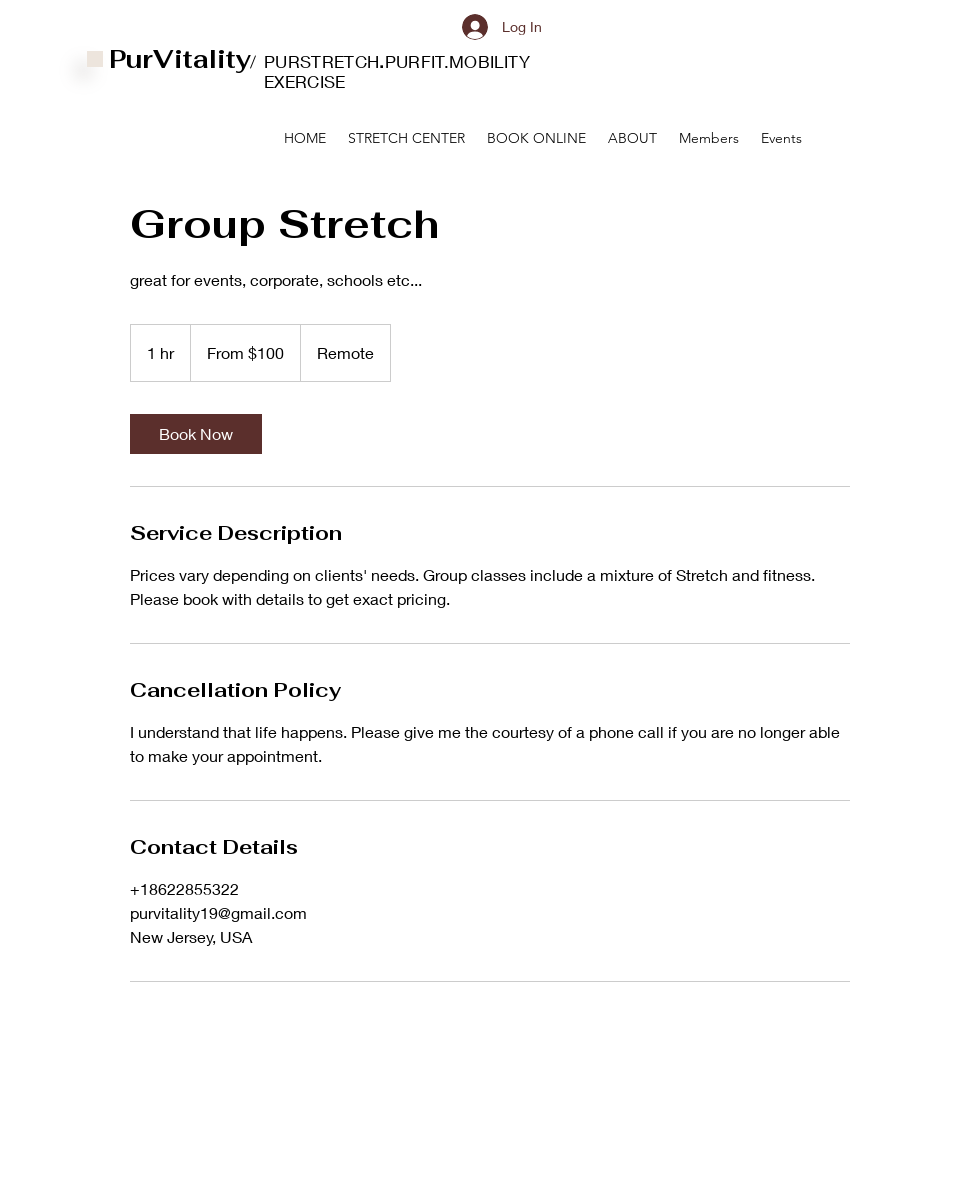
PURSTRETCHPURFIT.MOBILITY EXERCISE (397, 71)
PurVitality (180, 59)
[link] (196, 434)
